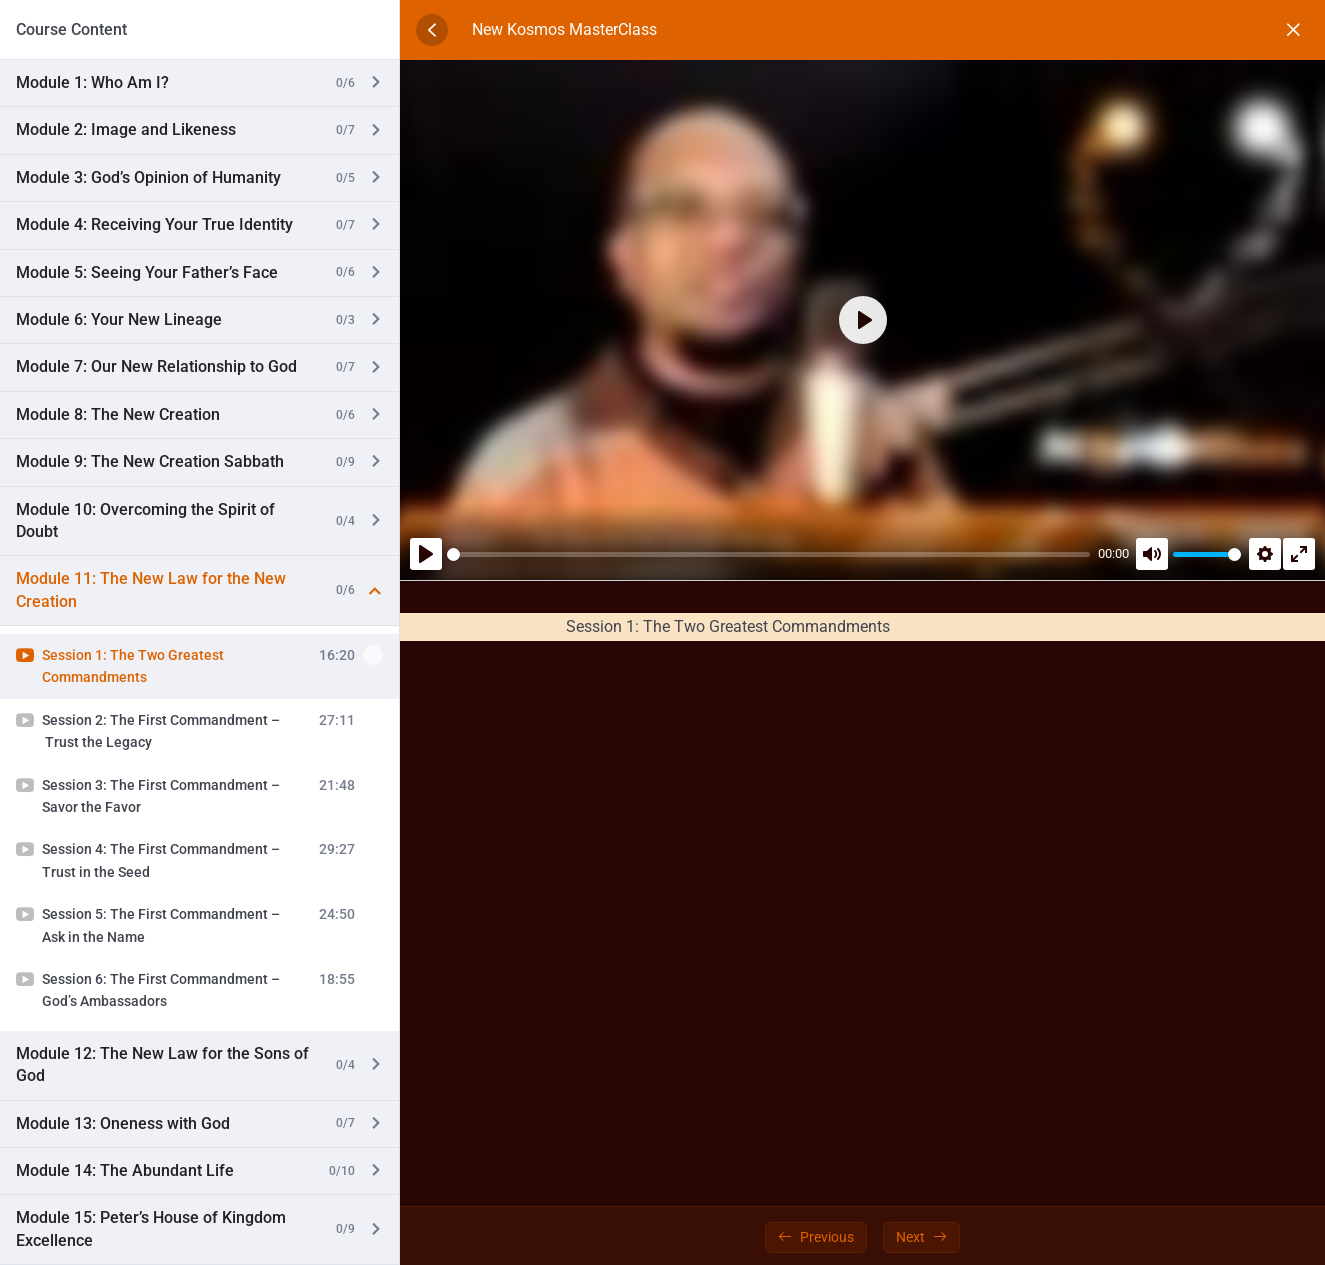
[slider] (768, 554)
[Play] (426, 554)
